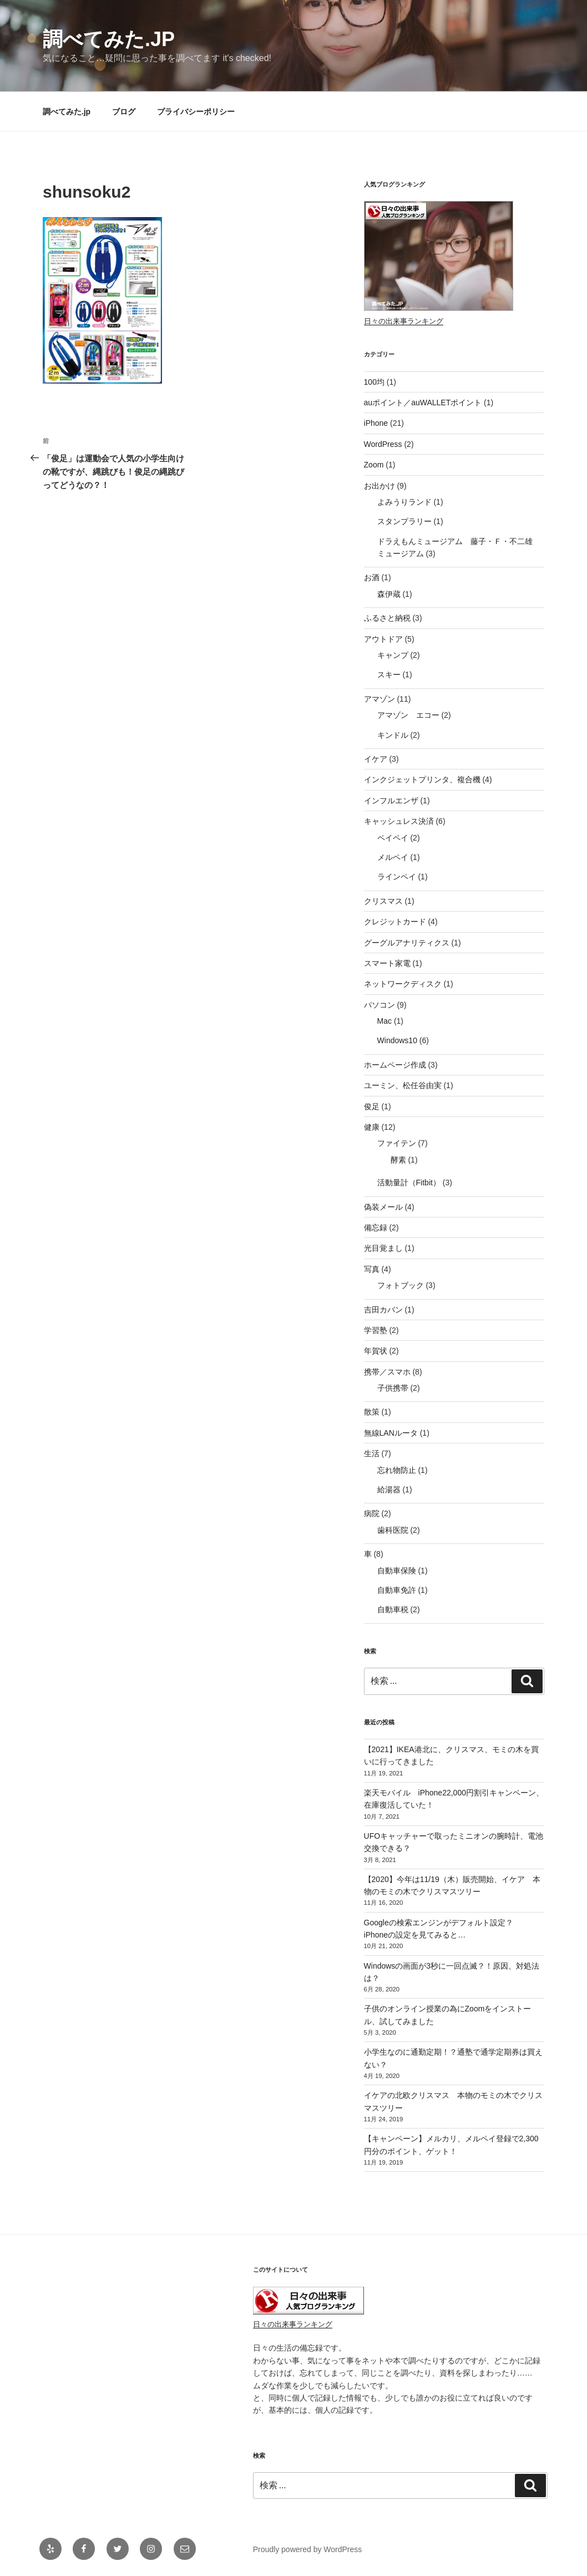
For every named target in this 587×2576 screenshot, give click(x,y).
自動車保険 (396, 1570)
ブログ (123, 111)
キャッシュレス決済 (399, 821)
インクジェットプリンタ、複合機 (422, 779)
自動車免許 (396, 1590)
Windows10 (397, 1040)
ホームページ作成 (395, 1064)
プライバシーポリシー (196, 111)
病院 (371, 1513)
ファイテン (396, 1143)
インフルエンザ (391, 800)
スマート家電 (387, 963)
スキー (389, 674)
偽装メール (383, 1207)
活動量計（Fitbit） (409, 1182)
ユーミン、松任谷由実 (403, 1085)
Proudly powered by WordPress (307, 2549)
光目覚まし (383, 1248)
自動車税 (392, 1609)
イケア (375, 758)
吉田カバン (383, 1309)
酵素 (398, 1159)
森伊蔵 (389, 594)
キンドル (392, 735)
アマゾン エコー (408, 715)
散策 (371, 1411)
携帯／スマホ (387, 1371)
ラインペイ (396, 876)
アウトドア (383, 639)
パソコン (379, 1004)
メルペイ (392, 857)
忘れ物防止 (396, 1470)
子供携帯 (392, 1387)
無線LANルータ (391, 1432)
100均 (374, 382)
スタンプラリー (404, 521)
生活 (371, 1453)
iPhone (376, 423)
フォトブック (400, 1285)
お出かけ (379, 485)
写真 (371, 1269)
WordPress (383, 444)
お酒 (371, 577)
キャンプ (392, 655)
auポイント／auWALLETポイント (423, 402)
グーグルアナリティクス (406, 942)
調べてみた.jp (109, 39)
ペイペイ (392, 837)
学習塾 (375, 1330)
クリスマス (383, 901)
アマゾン (379, 699)
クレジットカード (395, 921)
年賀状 (375, 1350)
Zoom (374, 464)
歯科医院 (392, 1530)
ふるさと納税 (387, 617)
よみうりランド (404, 501)
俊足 (371, 1106)
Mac (384, 1021)
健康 (371, 1127)
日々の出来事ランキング (403, 321)
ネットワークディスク (403, 983)
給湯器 (389, 1489)
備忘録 (375, 1227)
